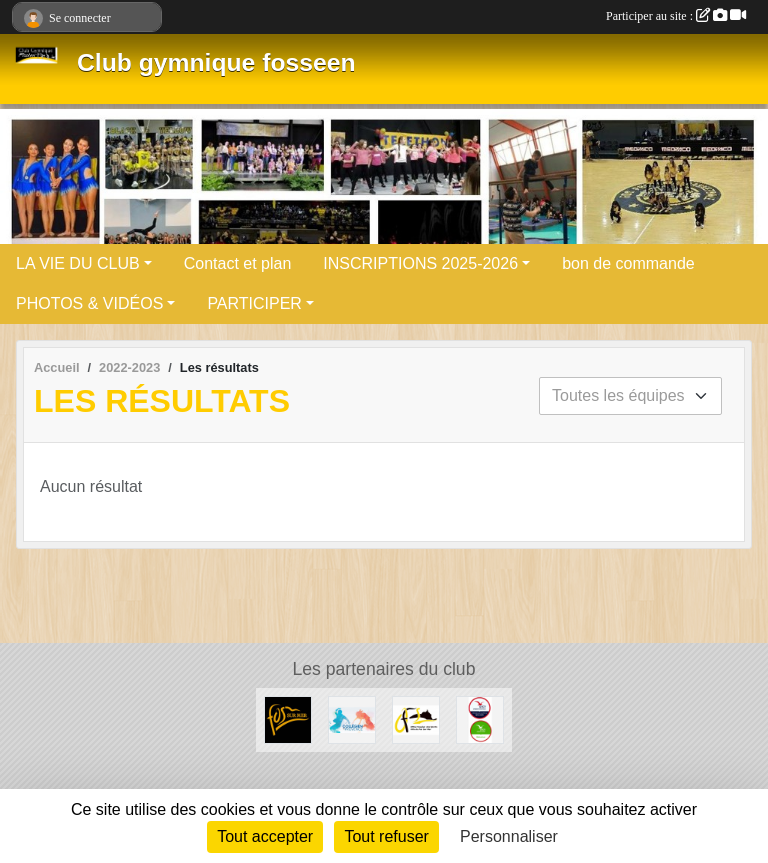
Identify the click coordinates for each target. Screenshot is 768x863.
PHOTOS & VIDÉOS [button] (89, 303)
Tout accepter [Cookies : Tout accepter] (265, 836)
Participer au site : (676, 16)
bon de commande (628, 263)
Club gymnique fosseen (216, 62)
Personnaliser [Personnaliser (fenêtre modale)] (509, 836)
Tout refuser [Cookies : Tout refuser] (386, 836)
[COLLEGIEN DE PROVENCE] (352, 718)
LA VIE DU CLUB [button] (78, 263)
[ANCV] (480, 718)
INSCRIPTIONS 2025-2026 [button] (420, 263)
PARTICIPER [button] (254, 303)
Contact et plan (238, 263)
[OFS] (416, 718)
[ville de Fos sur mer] (288, 718)
